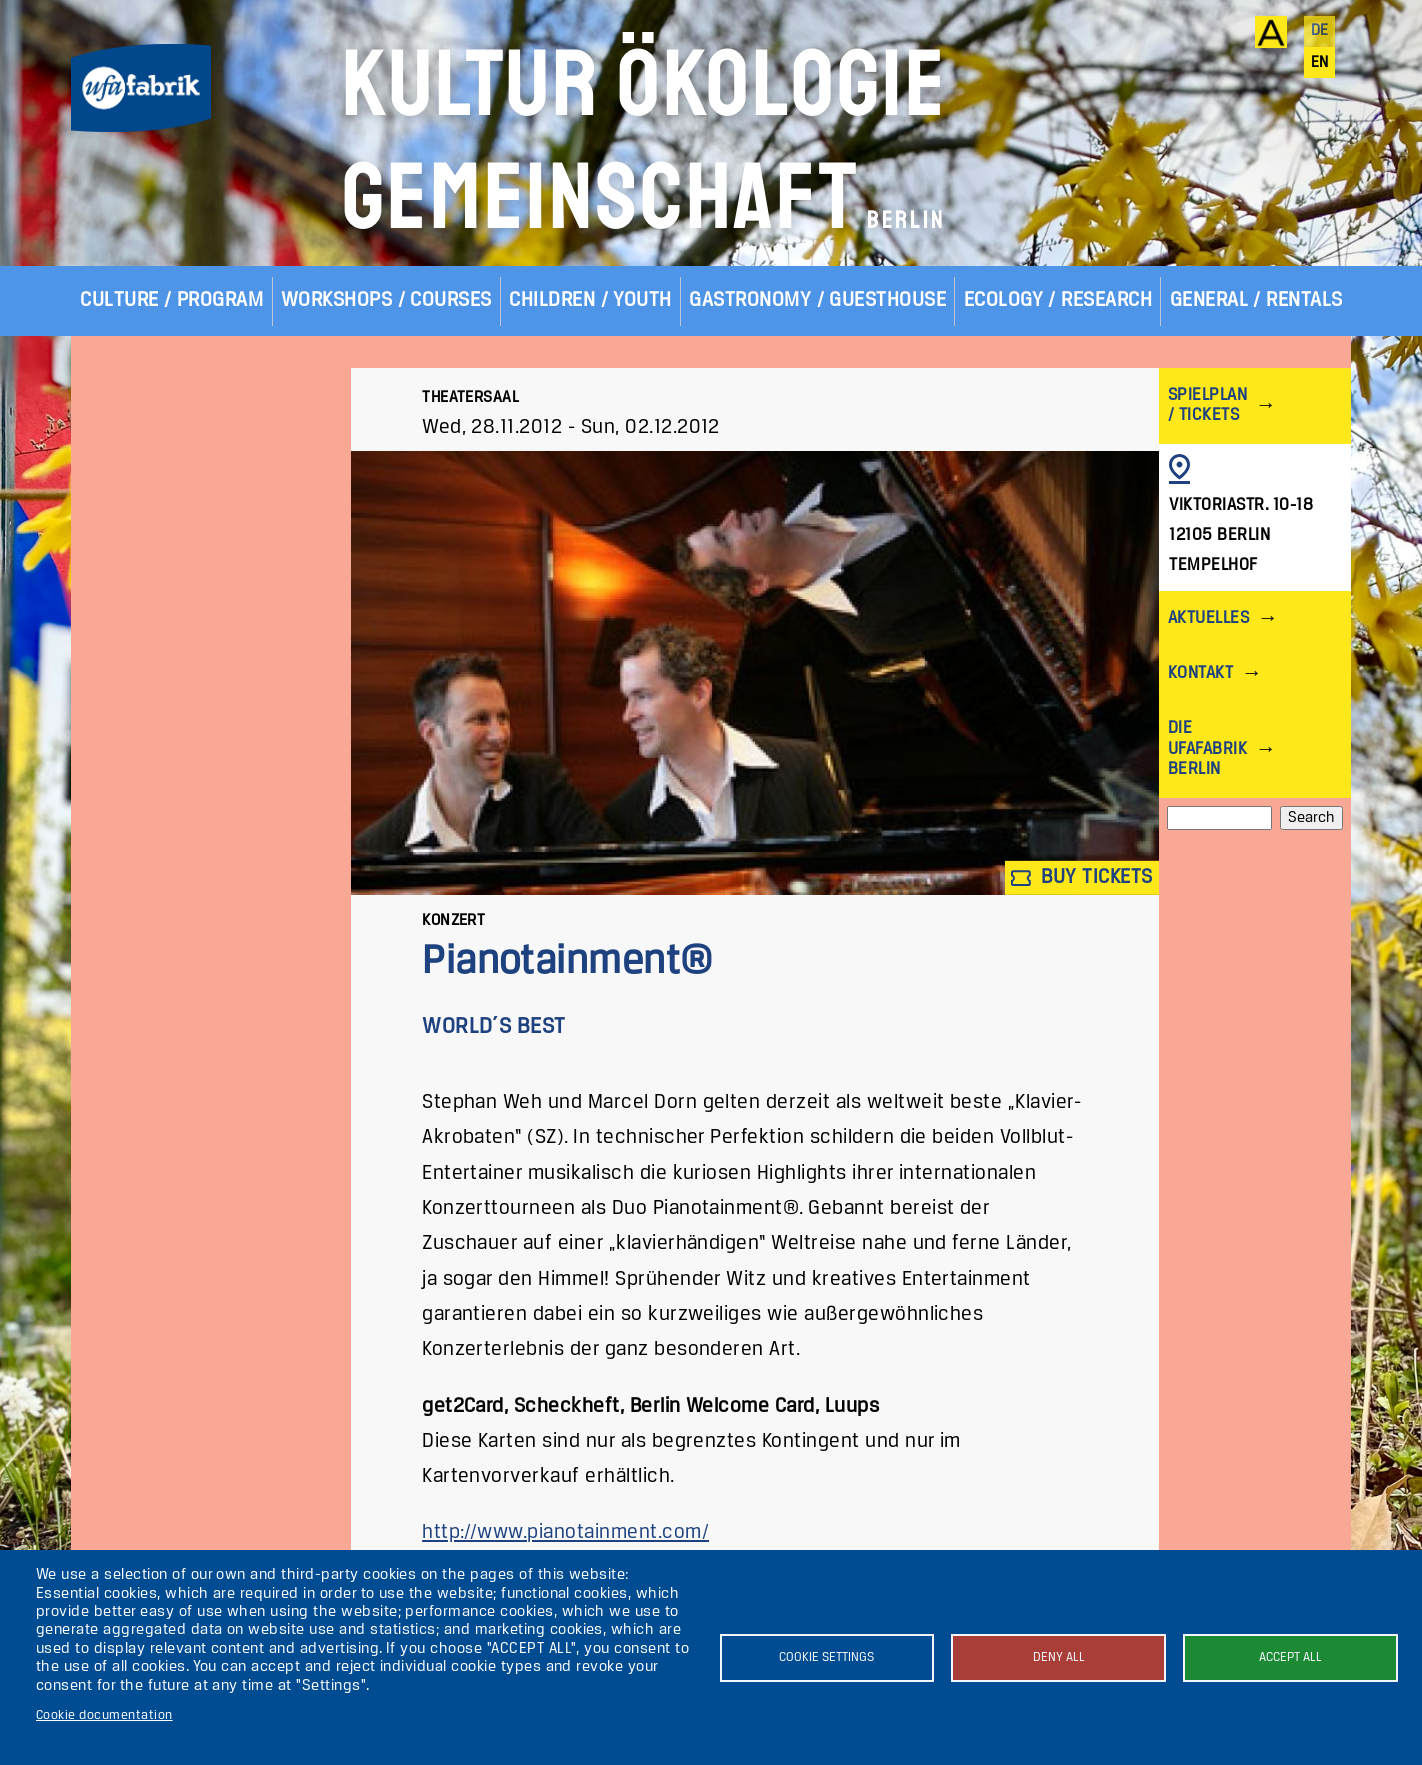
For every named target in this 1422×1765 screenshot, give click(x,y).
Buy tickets (1082, 877)
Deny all (1059, 1657)
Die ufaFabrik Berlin (1207, 748)
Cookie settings (826, 1657)
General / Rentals (1256, 300)
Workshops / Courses (386, 300)
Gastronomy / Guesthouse (817, 300)
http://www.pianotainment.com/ (565, 1532)
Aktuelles (1208, 618)
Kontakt (1200, 673)
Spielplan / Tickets (1207, 405)
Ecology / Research (1058, 300)
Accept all (1290, 1657)
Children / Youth (590, 300)
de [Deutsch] (1320, 31)
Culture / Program (171, 300)
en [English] (1320, 63)
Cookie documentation (104, 1715)
